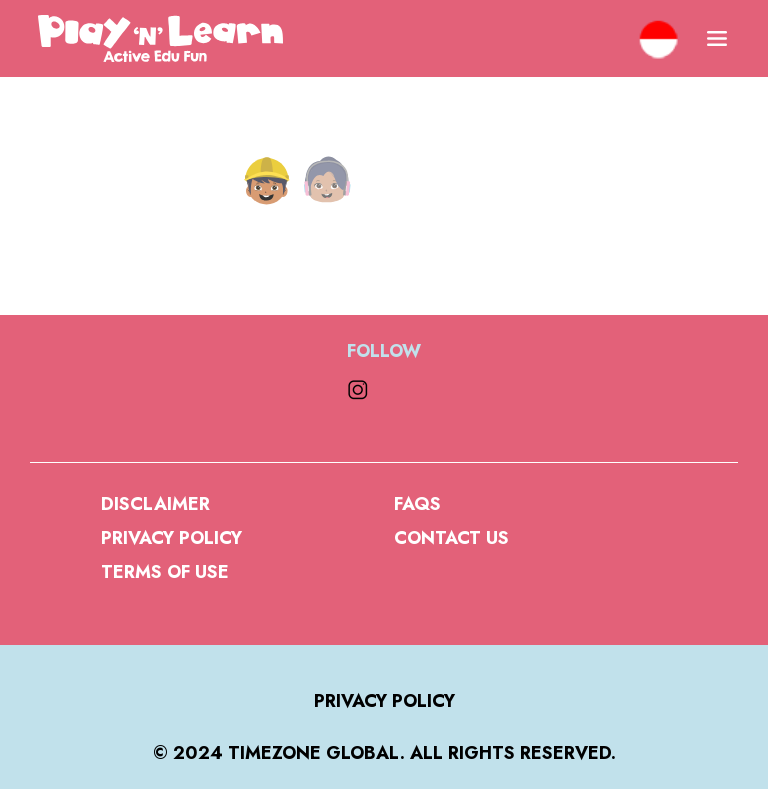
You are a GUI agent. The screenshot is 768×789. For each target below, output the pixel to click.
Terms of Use (165, 572)
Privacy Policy (171, 538)
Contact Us (451, 538)
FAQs (417, 504)
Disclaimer (155, 504)
